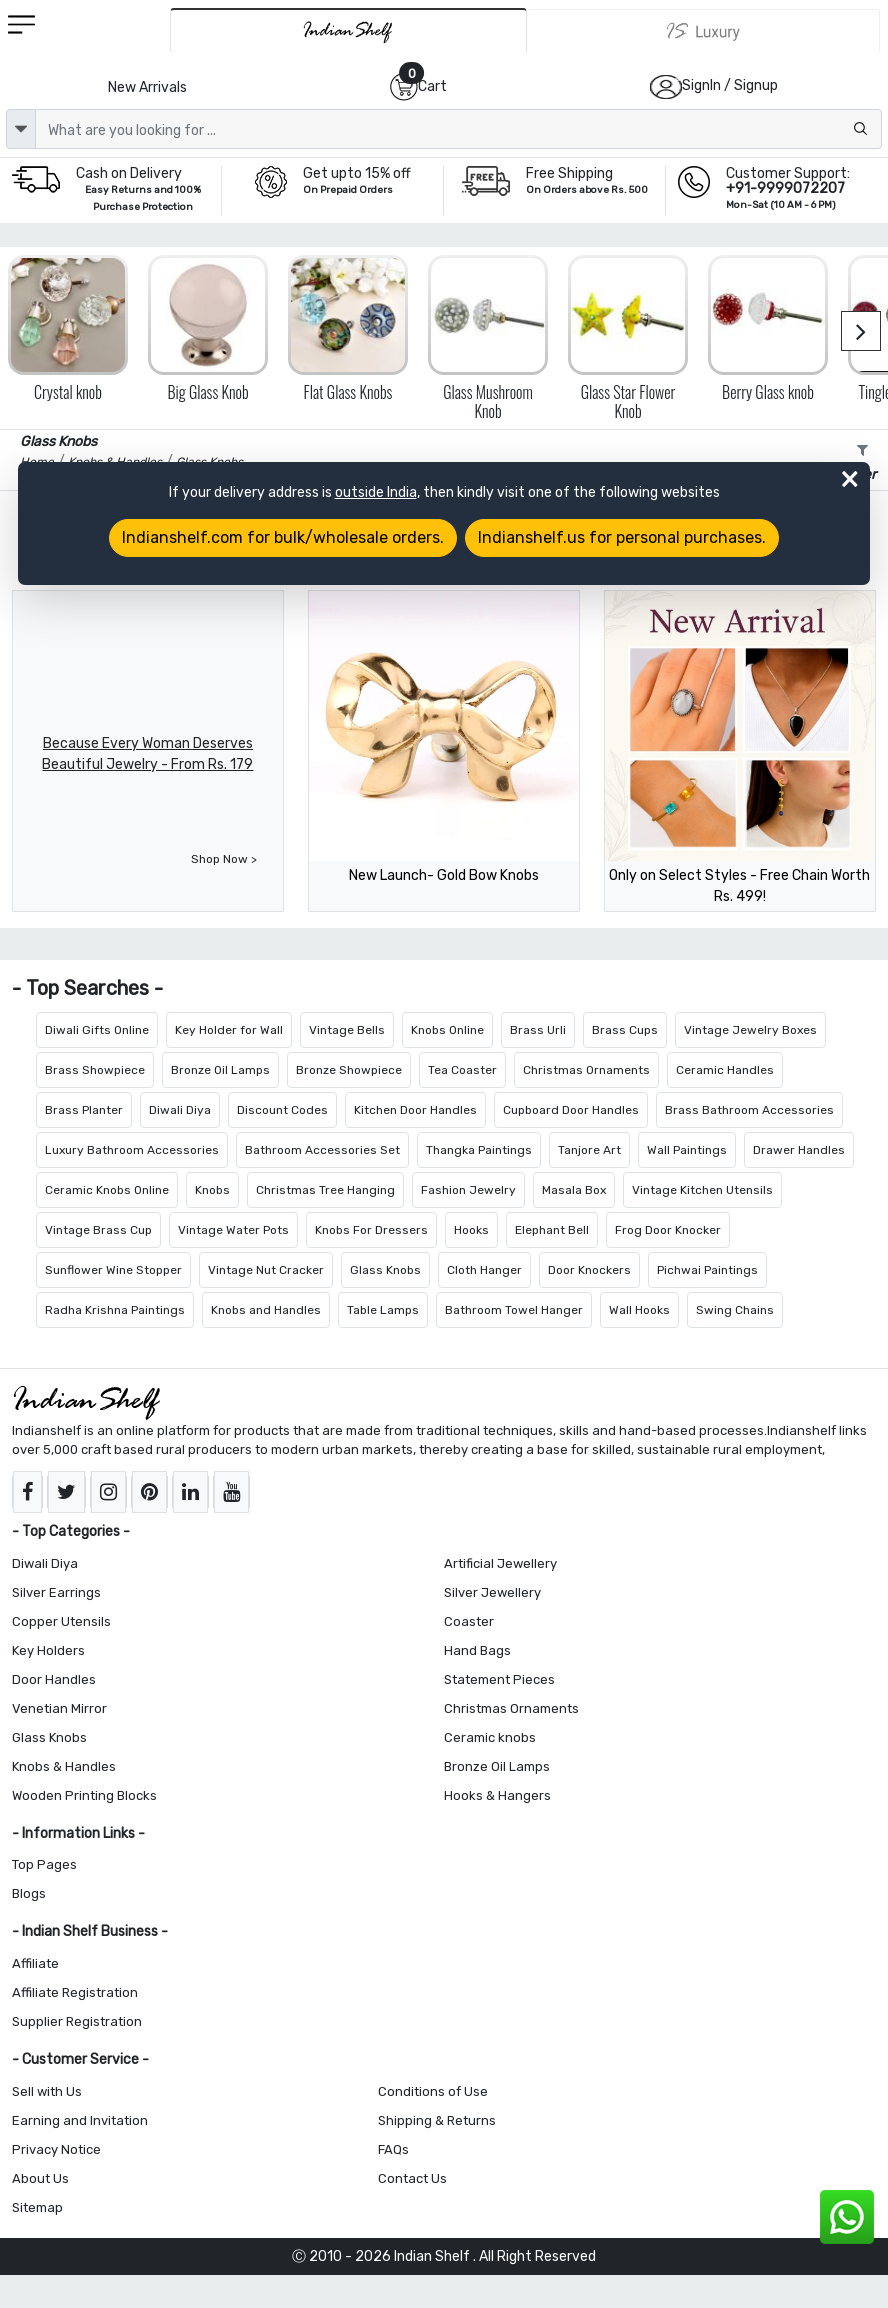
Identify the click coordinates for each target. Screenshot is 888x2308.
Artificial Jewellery (500, 1563)
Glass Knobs (385, 1270)
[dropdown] (21, 129)
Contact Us (412, 2178)
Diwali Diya (180, 1110)
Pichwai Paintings (707, 1270)
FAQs (393, 2149)
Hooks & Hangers (497, 1795)
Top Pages (44, 1864)
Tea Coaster (462, 1070)
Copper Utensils (61, 1621)
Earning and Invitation (80, 2120)
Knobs (212, 1190)
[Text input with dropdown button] (458, 129)
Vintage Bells (347, 1030)
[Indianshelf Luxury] (703, 31)
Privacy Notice (56, 2149)
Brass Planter (84, 1110)
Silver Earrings (56, 1592)
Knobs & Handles (64, 1766)
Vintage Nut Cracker (266, 1270)
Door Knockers (589, 1270)
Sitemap (37, 2207)
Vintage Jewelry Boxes (750, 1030)
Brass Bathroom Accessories (749, 1110)
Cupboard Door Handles (571, 1110)
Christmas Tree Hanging (325, 1190)
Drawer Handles (799, 1150)
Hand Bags (477, 1650)
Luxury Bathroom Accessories (132, 1150)
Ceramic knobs (490, 1737)
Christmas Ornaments (586, 1070)
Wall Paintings (687, 1150)
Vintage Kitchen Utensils (702, 1190)
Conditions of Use (433, 2091)
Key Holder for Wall (229, 1030)
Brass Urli (538, 1030)
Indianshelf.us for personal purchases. (622, 537)
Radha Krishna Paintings (115, 1310)
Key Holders (48, 1650)
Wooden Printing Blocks (84, 1795)
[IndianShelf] (348, 30)
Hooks (471, 1230)
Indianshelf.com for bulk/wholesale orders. (283, 537)
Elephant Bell (552, 1230)
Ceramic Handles (725, 1070)
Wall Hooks (639, 1310)
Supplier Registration (77, 2021)
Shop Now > (224, 859)
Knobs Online (447, 1030)
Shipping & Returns (437, 2120)
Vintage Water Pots (233, 1230)
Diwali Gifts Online (97, 1030)
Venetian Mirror (59, 1708)
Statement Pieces (499, 1679)
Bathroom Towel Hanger (514, 1310)
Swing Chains (735, 1310)
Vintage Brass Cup (98, 1230)
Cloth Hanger (484, 1270)
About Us (40, 2178)
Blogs (29, 1893)
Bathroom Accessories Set (322, 1150)
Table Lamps (383, 1310)
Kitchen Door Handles (415, 1110)
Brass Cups (625, 1030)
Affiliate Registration (75, 1992)
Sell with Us (47, 2091)
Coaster (469, 1621)
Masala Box (574, 1190)
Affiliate (35, 1963)
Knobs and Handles (266, 1310)
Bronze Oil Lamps (220, 1070)
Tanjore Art (589, 1150)
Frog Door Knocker (668, 1230)
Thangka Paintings (479, 1150)
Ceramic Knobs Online (107, 1190)
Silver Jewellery (492, 1592)
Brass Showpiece (95, 1070)
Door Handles (54, 1679)
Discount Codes (282, 1110)
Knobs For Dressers (371, 1230)
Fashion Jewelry (468, 1190)
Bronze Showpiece (349, 1070)
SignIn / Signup (730, 85)
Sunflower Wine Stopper (113, 1270)
